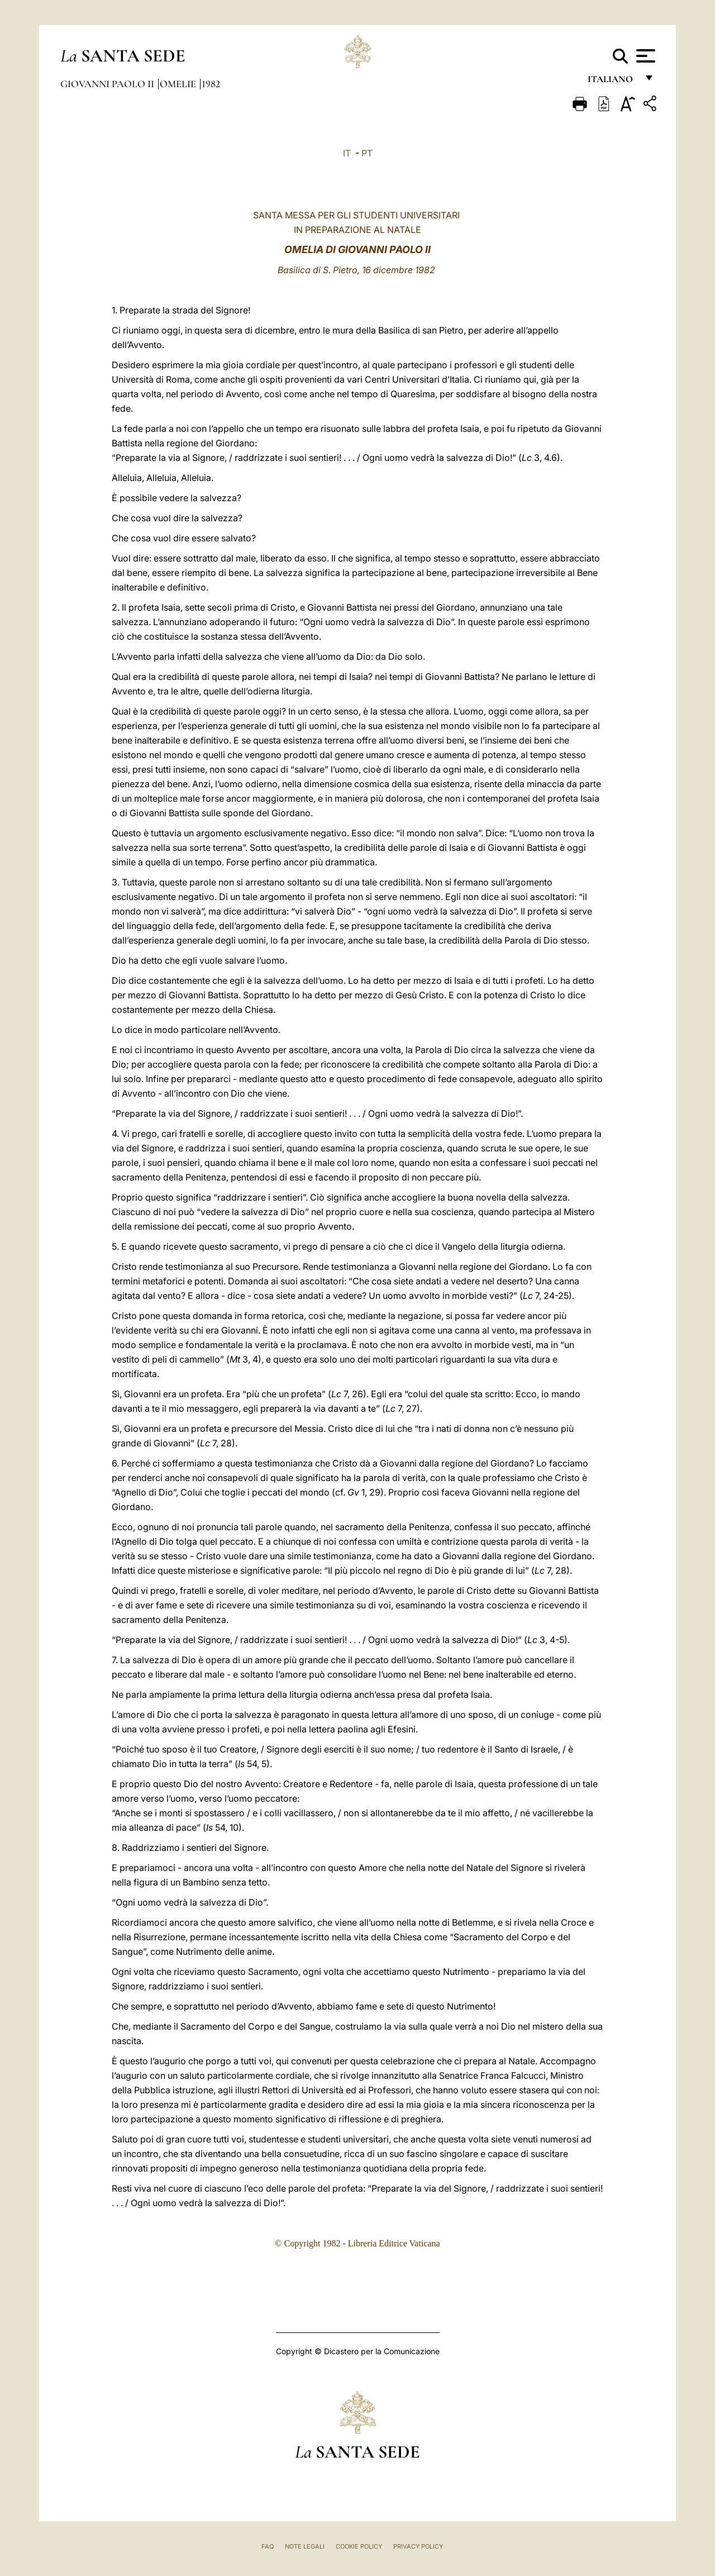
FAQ (267, 2546)
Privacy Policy (418, 2546)
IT (347, 153)
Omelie (179, 84)
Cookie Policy (359, 2546)
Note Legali (305, 2546)
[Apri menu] (644, 55)
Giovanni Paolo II (108, 84)
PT (367, 153)
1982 (211, 84)
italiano (612, 82)
